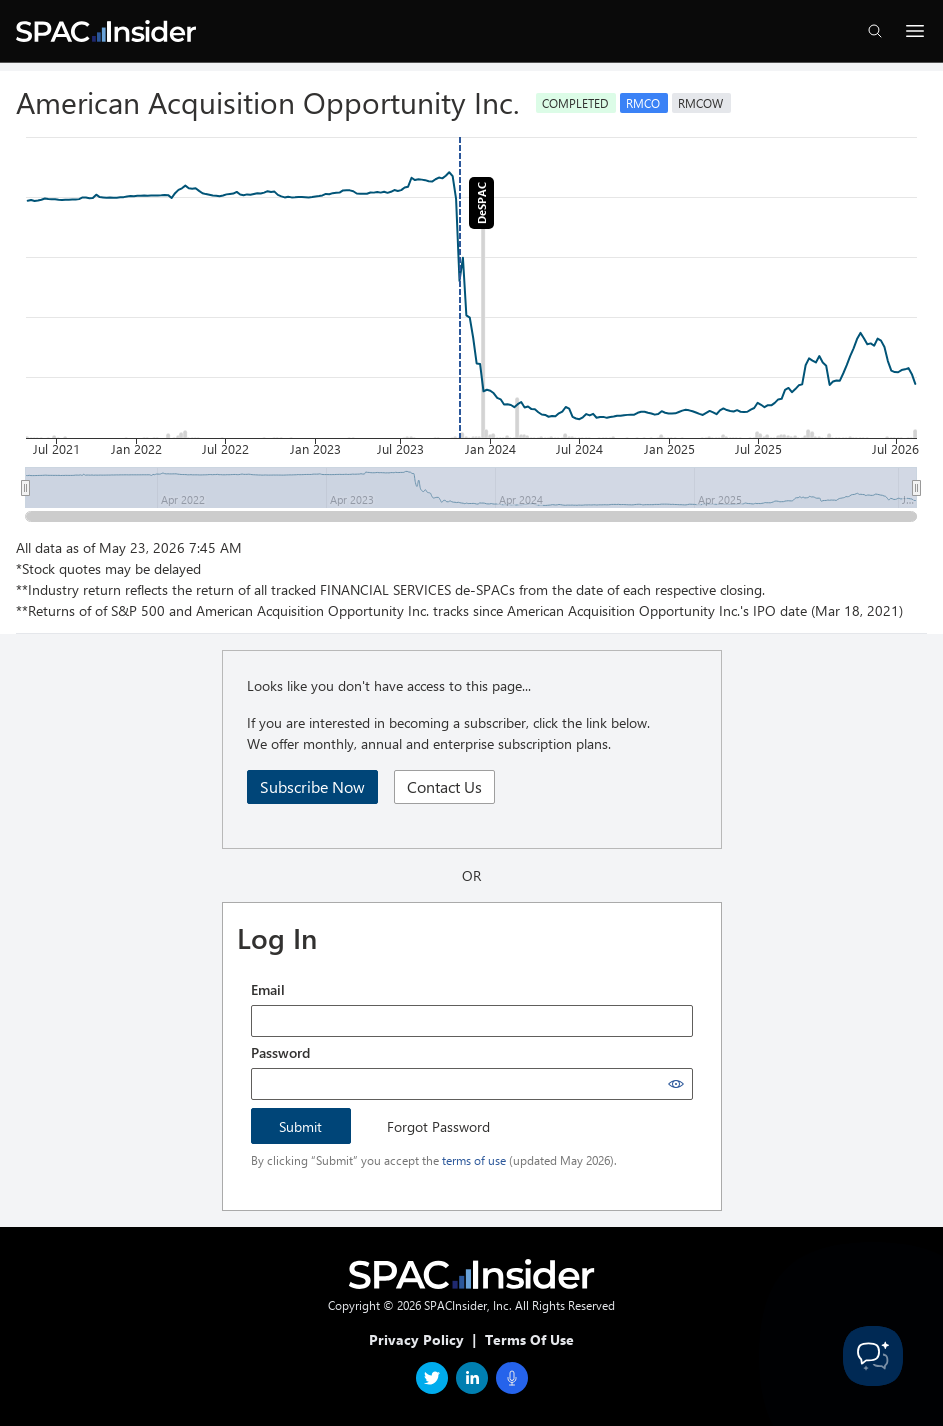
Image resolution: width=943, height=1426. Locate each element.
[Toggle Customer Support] (873, 1356)
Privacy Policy (416, 1339)
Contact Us (444, 786)
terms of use (474, 1160)
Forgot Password (438, 1126)
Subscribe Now (312, 786)
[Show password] (676, 1084)
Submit (300, 1126)
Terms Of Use (529, 1339)
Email (268, 989)
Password (280, 1052)
